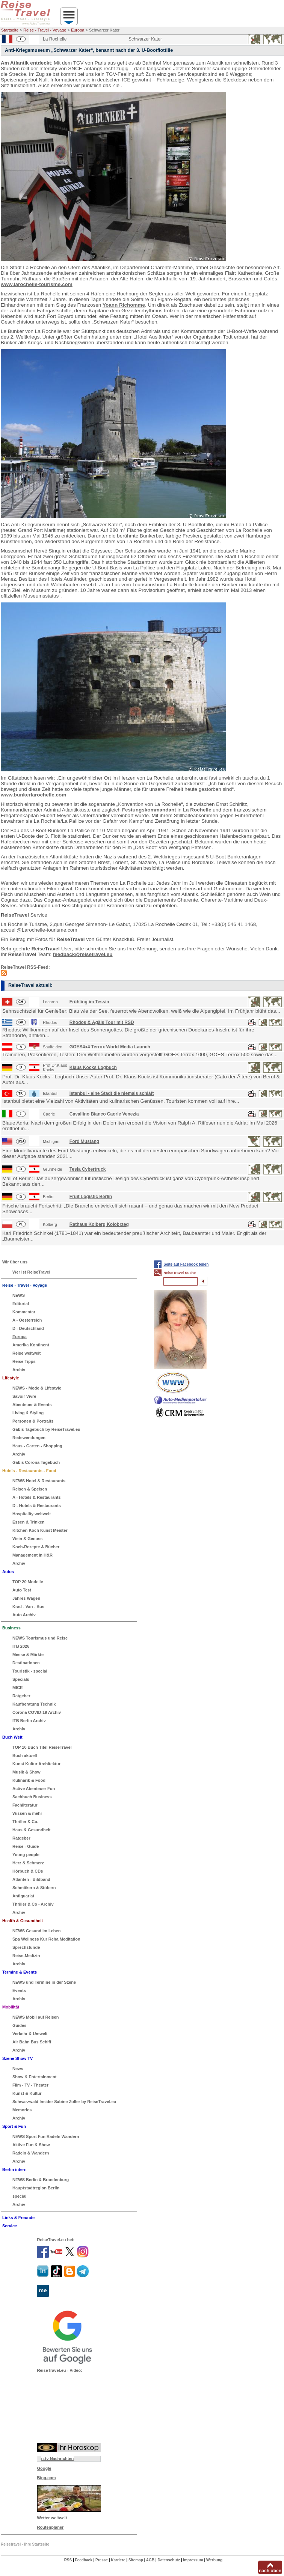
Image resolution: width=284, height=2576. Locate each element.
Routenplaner (50, 2527)
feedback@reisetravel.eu (83, 954)
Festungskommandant (149, 810)
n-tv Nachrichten (57, 2458)
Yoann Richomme (124, 305)
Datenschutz (168, 2560)
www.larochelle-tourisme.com (37, 284)
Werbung (214, 2560)
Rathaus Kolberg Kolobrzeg (99, 1224)
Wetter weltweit (52, 2518)
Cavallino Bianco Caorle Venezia (104, 1114)
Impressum (193, 2560)
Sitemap (135, 2560)
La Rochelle (197, 810)
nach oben (270, 2570)
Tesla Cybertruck (87, 1169)
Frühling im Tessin (89, 1001)
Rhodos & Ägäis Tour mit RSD (101, 1022)
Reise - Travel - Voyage (44, 30)
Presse (101, 2560)
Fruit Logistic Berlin (90, 1196)
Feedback (83, 2560)
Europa (77, 30)
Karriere (118, 2560)
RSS (68, 2560)
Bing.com (46, 2477)
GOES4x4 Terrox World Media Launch (109, 1046)
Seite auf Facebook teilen (185, 1264)
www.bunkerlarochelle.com (33, 795)
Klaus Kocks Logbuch (93, 1067)
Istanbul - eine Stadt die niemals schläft (111, 1093)
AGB (150, 2560)
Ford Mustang (84, 1141)
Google (44, 2468)
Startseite (9, 30)
